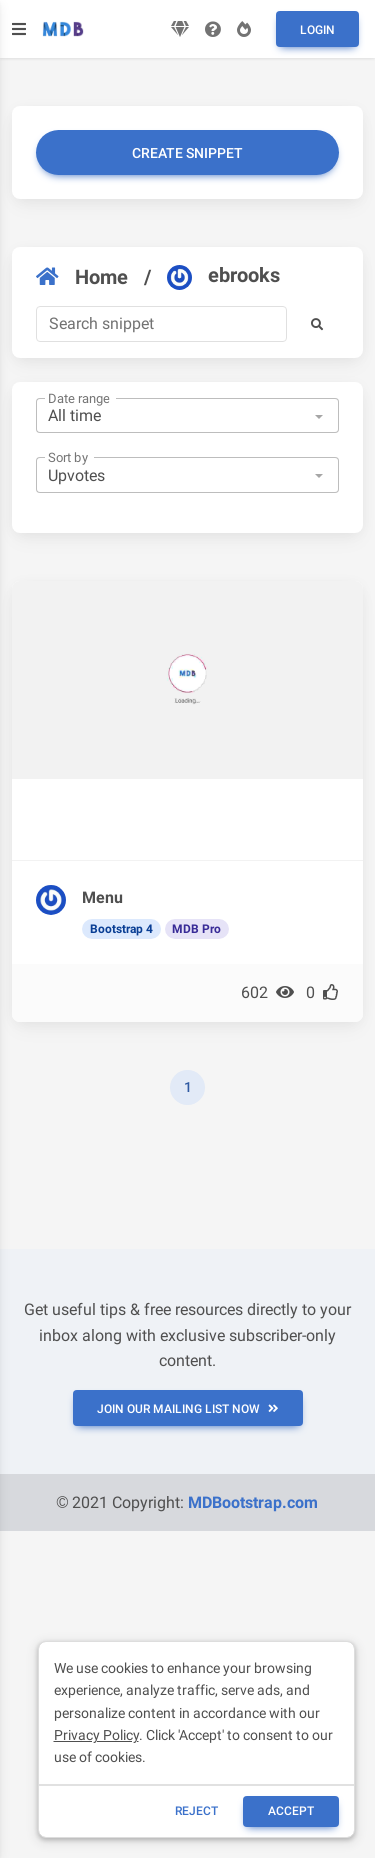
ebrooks (223, 276)
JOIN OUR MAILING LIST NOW (188, 1409)
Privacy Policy (96, 1735)
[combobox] (187, 416)
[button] (317, 324)
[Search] (161, 324)
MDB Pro (196, 929)
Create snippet (187, 153)
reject (196, 1811)
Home (82, 277)
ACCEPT (291, 1811)
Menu (102, 897)
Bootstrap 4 (121, 929)
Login (317, 30)
